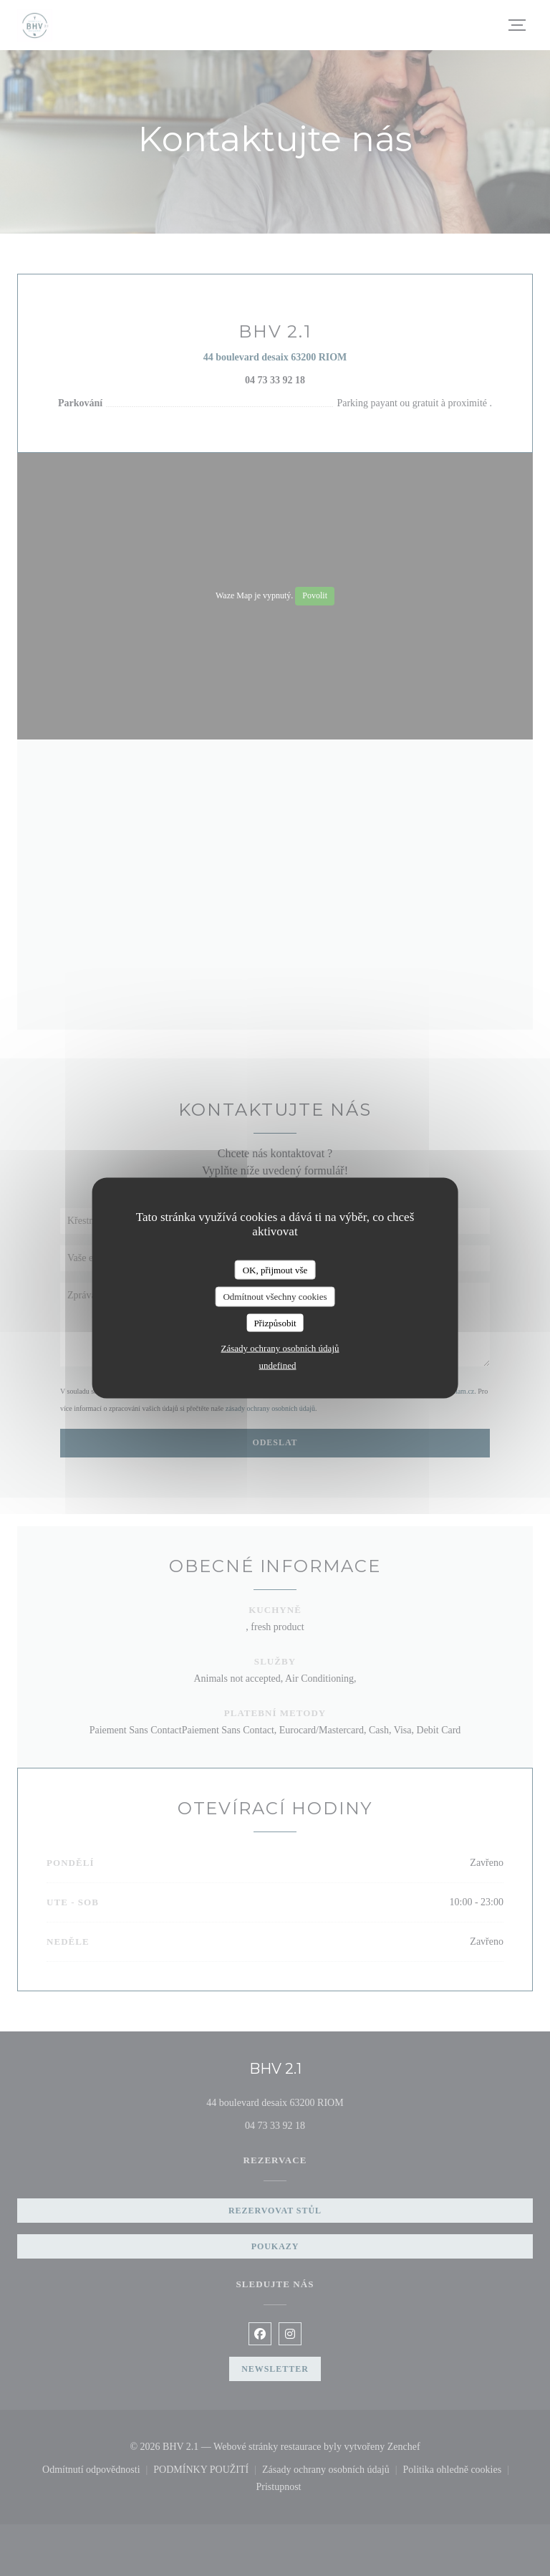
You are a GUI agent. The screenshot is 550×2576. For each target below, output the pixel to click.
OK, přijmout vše (275, 1269)
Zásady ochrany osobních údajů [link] (280, 1348)
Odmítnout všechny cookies (275, 1296)
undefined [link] (277, 1365)
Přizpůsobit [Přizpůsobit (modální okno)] (275, 1322)
